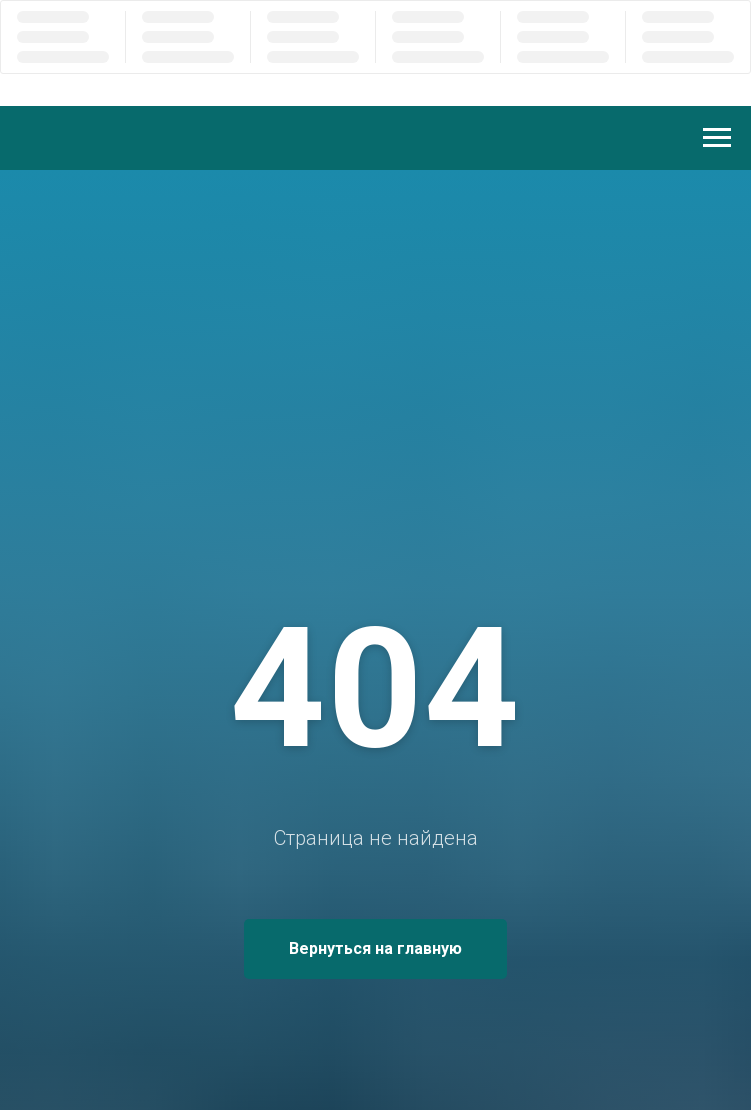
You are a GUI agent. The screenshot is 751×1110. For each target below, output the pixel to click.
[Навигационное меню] (717, 138)
